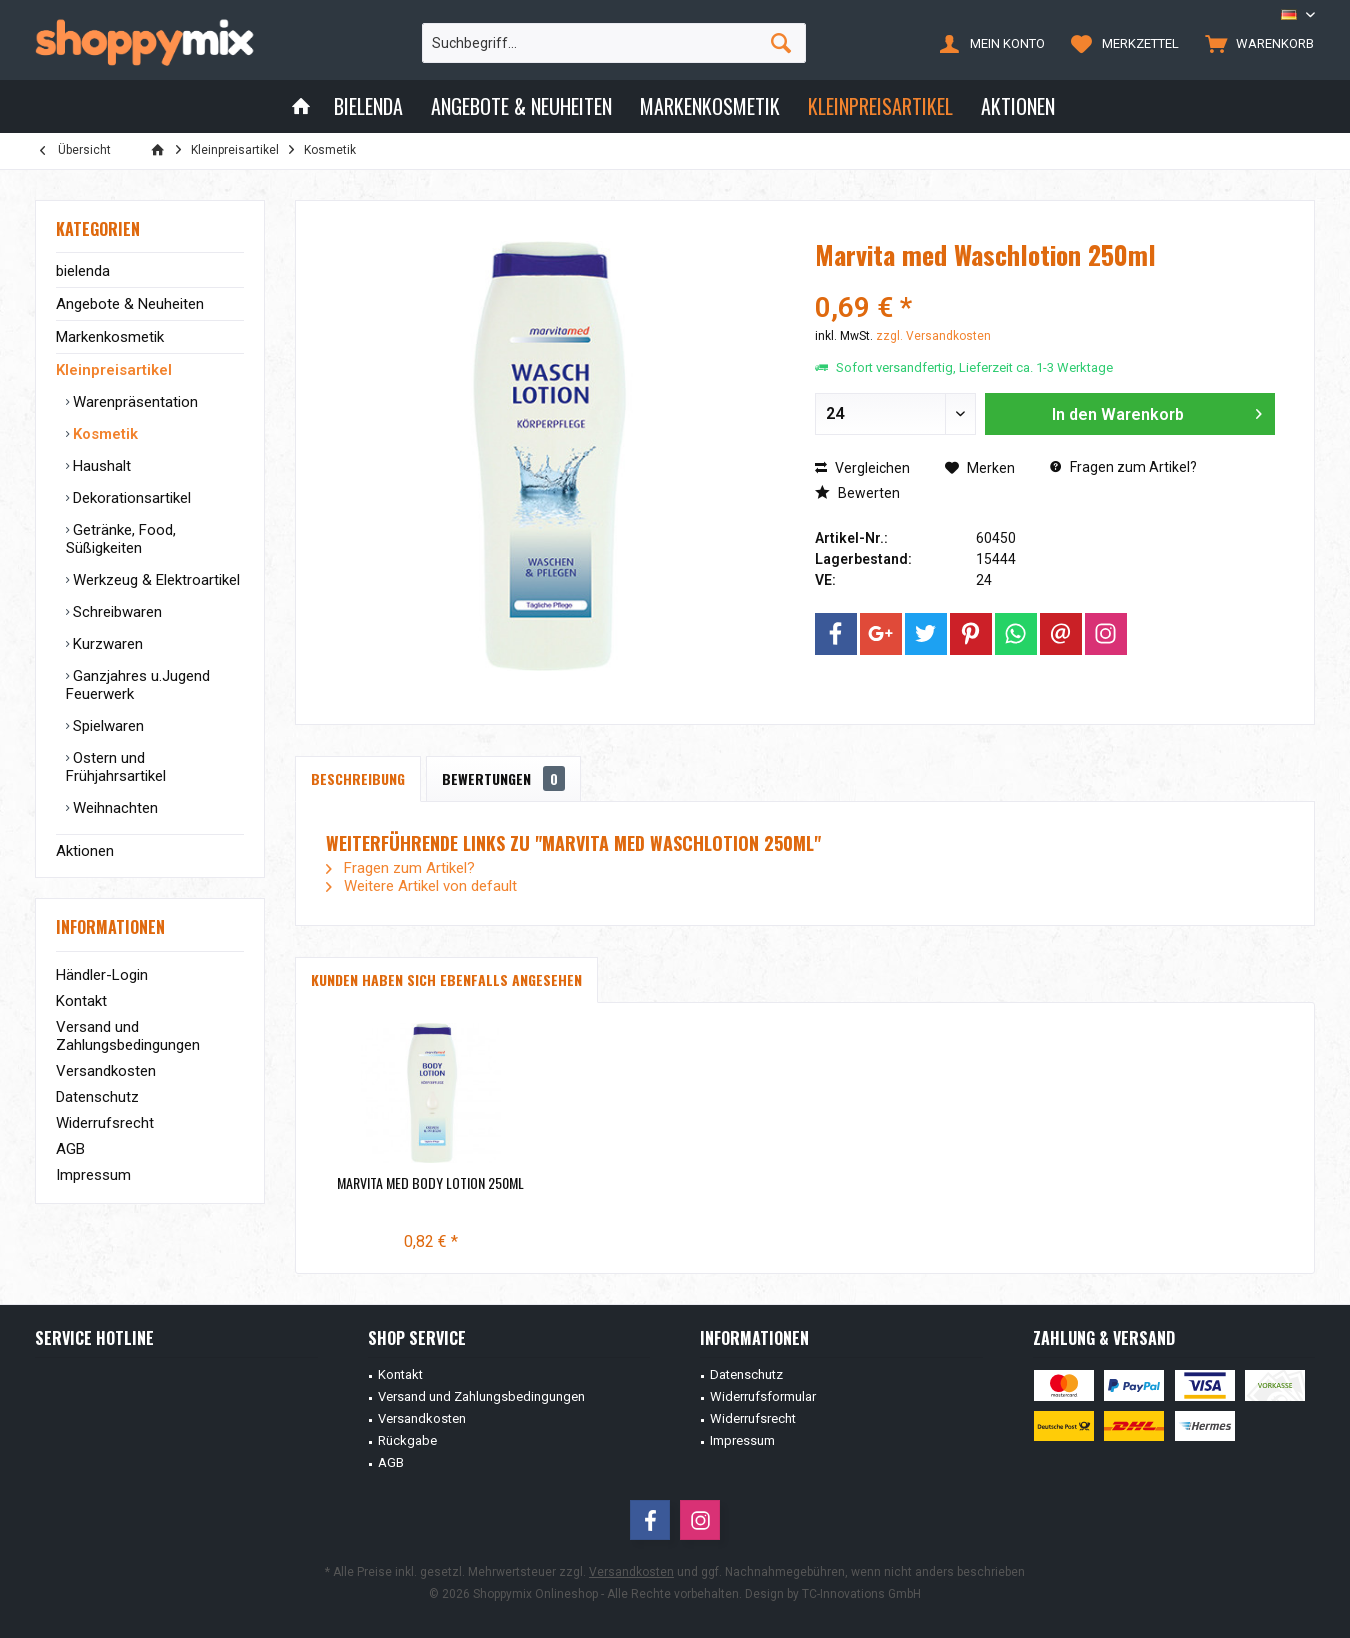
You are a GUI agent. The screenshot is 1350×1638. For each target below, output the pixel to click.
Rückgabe (407, 1440)
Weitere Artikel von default (421, 886)
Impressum (93, 1175)
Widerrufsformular (763, 1396)
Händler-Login (102, 975)
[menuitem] (1255, 43)
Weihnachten (113, 808)
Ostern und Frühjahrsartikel (116, 767)
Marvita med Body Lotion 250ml (430, 1183)
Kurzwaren (106, 644)
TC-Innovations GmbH (861, 1594)
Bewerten (857, 493)
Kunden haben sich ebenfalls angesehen (446, 979)
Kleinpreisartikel (114, 370)
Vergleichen (862, 468)
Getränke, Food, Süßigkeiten (121, 539)
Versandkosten (106, 1071)
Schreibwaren (115, 612)
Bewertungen (503, 778)
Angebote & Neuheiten (130, 304)
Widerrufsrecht (105, 1123)
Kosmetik (103, 434)
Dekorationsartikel (130, 498)
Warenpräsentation (133, 402)
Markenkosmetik (110, 337)
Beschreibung (358, 778)
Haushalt (100, 466)
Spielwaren (106, 726)
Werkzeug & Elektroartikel (154, 580)
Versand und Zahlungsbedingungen (128, 1036)
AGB (70, 1149)
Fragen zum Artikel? (1123, 467)
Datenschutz (97, 1097)
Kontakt (81, 1001)
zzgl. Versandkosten (933, 336)
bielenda (83, 271)
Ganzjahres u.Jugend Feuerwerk (138, 685)
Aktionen (85, 851)
